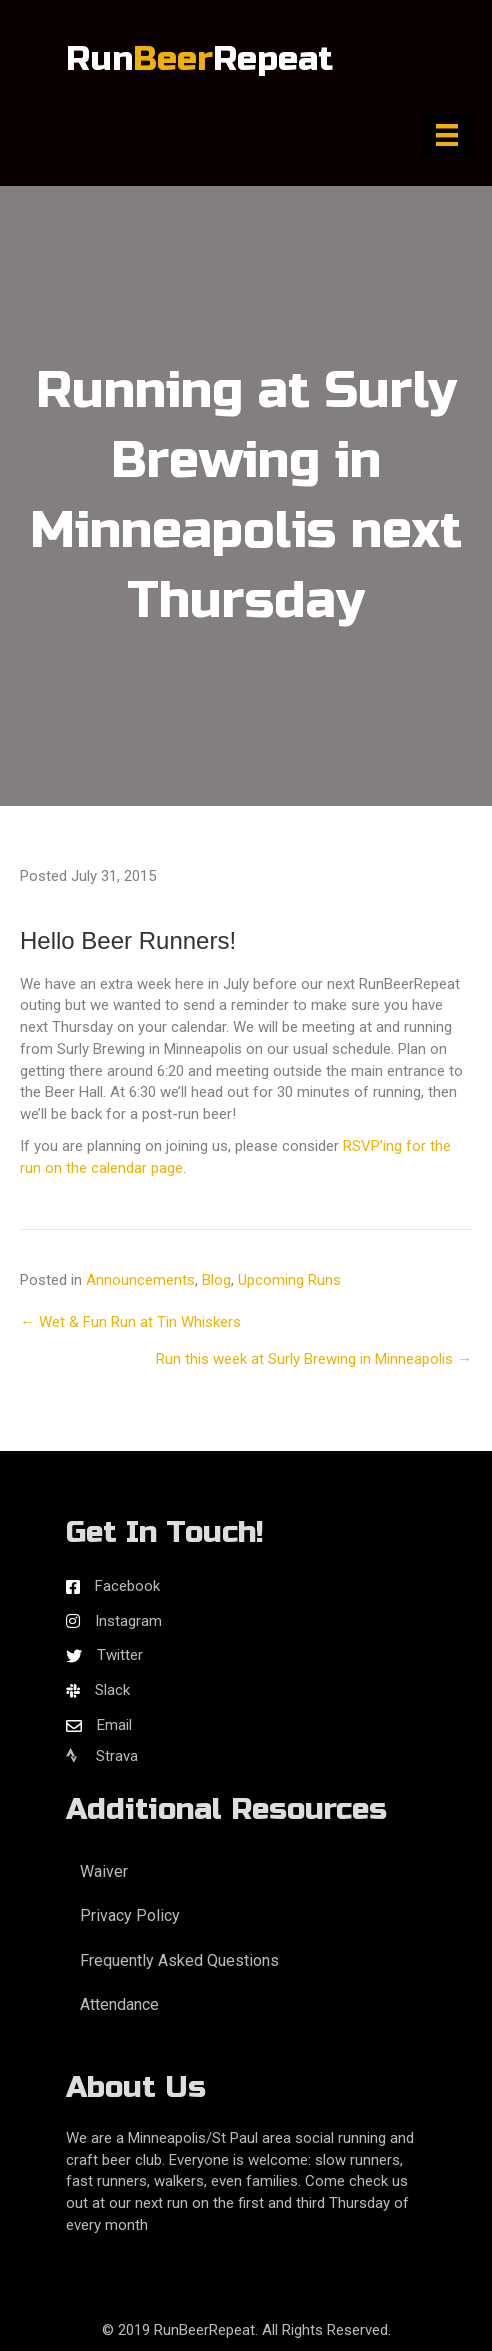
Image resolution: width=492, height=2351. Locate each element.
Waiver (104, 1871)
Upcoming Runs (289, 1280)
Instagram (128, 1621)
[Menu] (447, 135)
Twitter (120, 1655)
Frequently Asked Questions (179, 1960)
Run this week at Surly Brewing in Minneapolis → (314, 1359)
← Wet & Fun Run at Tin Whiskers (130, 1322)
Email (114, 1725)
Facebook (127, 1586)
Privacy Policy (130, 1915)
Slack (112, 1690)
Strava (102, 1756)
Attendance (119, 2004)
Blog (216, 1280)
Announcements (140, 1280)
